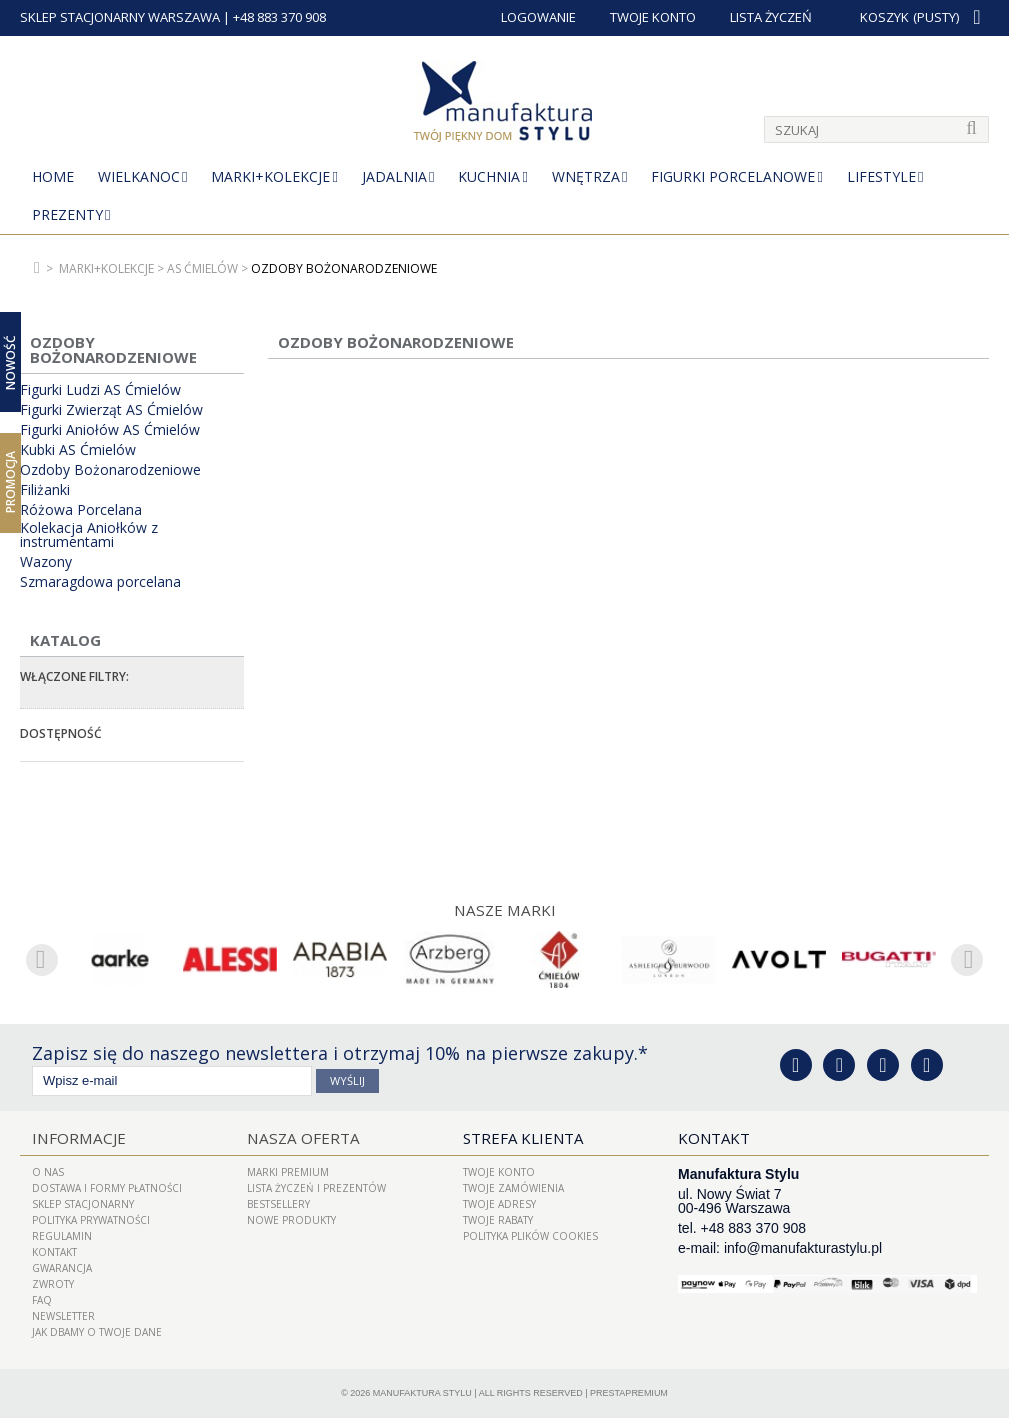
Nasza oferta (301, 1138)
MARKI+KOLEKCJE (270, 176)
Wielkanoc (139, 176)
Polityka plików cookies (530, 1236)
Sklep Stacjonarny (83, 1204)
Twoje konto (499, 1172)
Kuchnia (489, 176)
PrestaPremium (629, 1393)
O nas (48, 1172)
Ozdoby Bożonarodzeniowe (110, 470)
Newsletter (63, 1316)
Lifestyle (881, 176)
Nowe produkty (291, 1220)
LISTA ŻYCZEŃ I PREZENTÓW (316, 1188)
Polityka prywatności (91, 1220)
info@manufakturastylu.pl (803, 1248)
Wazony (46, 562)
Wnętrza (586, 176)
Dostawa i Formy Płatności (107, 1188)
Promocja (10, 482)
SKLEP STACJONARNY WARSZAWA (120, 17)
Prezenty (67, 214)
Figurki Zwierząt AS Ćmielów (111, 410)
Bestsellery (278, 1204)
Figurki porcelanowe (733, 176)
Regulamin (62, 1236)
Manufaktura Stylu (422, 1393)
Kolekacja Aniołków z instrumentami (89, 535)
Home (53, 176)
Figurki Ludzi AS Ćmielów (100, 390)
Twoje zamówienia (513, 1188)
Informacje (77, 1138)
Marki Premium (288, 1172)
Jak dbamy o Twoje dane (97, 1332)
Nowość (10, 361)
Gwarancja (62, 1268)
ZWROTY (53, 1284)
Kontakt (54, 1252)
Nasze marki (504, 910)
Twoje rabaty (498, 1220)
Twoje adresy (499, 1204)
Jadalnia (394, 176)
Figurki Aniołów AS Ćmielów (110, 430)
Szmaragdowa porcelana (100, 582)
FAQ (42, 1300)
